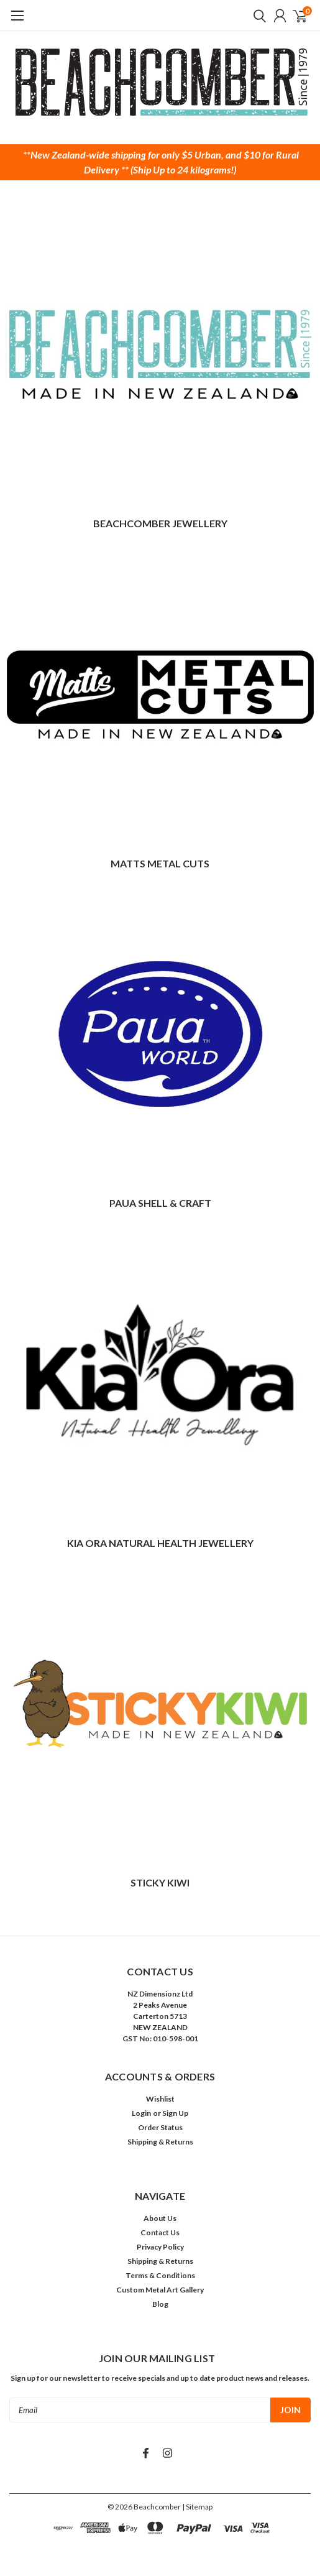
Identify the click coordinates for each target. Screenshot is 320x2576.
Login (141, 2113)
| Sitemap (197, 2506)
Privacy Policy (160, 2246)
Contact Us (160, 2232)
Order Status (160, 2127)
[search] (256, 15)
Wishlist (160, 2098)
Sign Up (175, 2113)
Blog (160, 2304)
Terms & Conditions (160, 2275)
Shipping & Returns (160, 2141)
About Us (160, 2218)
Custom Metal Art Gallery (160, 2289)
